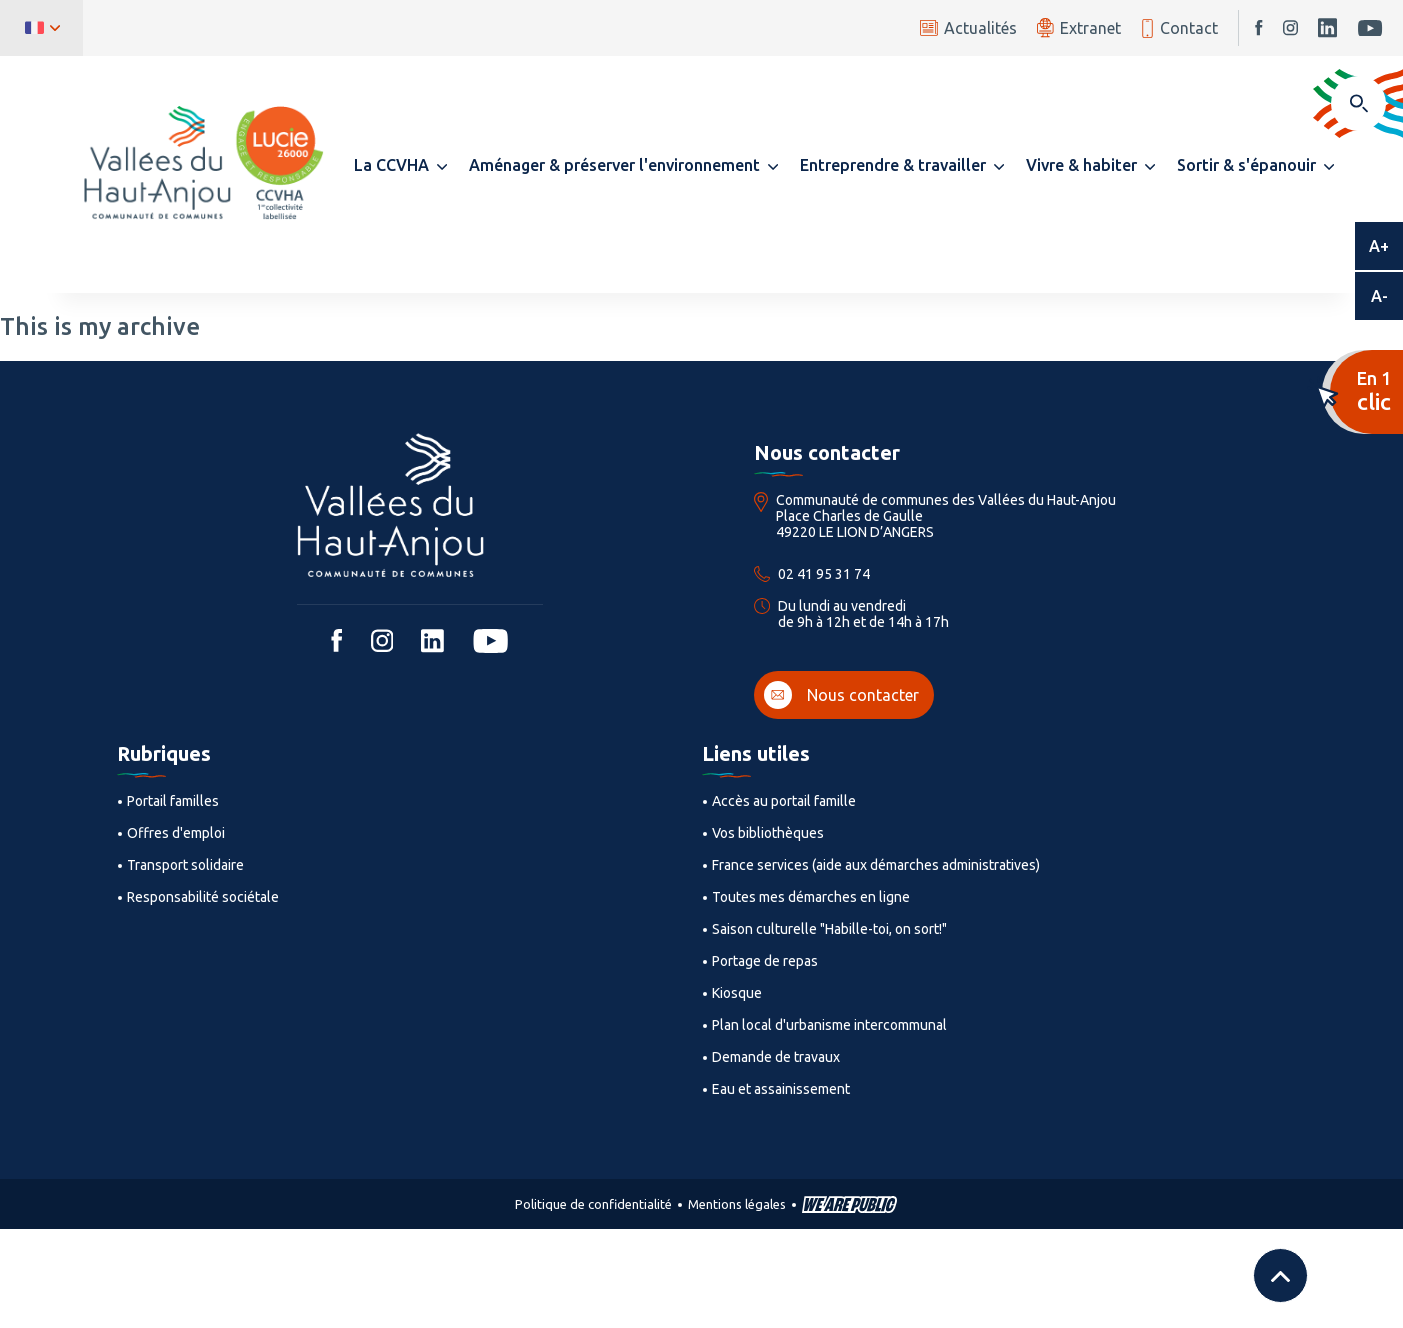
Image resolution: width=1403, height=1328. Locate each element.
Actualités (968, 28)
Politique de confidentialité (593, 1204)
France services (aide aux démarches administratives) (876, 865)
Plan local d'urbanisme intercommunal (829, 1025)
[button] (400, 165)
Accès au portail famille (784, 801)
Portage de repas (765, 961)
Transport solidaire (185, 865)
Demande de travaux (776, 1057)
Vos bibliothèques (768, 833)
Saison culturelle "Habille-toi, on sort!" (829, 929)
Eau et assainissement (781, 1089)
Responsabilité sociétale (203, 897)
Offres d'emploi (176, 833)
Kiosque (737, 993)
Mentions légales (737, 1204)
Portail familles (173, 801)
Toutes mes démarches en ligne (811, 897)
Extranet (1079, 27)
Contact (1179, 28)
